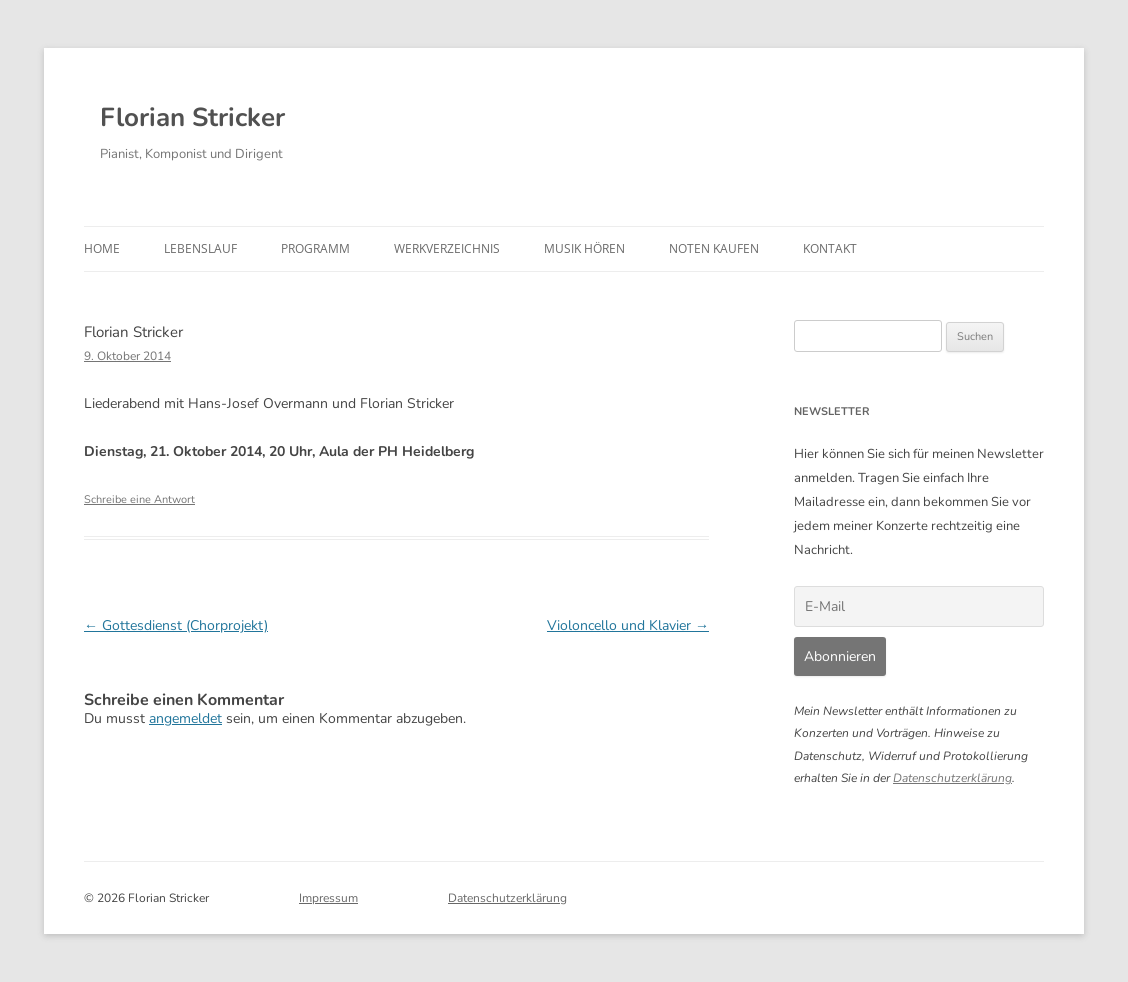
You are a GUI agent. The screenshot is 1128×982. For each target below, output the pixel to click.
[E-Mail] (919, 606)
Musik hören (584, 248)
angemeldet (185, 718)
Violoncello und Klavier (628, 625)
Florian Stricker (192, 117)
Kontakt (830, 248)
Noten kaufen (714, 248)
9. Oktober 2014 (127, 356)
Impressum (328, 898)
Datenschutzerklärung (952, 778)
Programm (315, 248)
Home (102, 248)
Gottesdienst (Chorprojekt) (176, 625)
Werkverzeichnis (447, 248)
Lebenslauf (200, 248)
